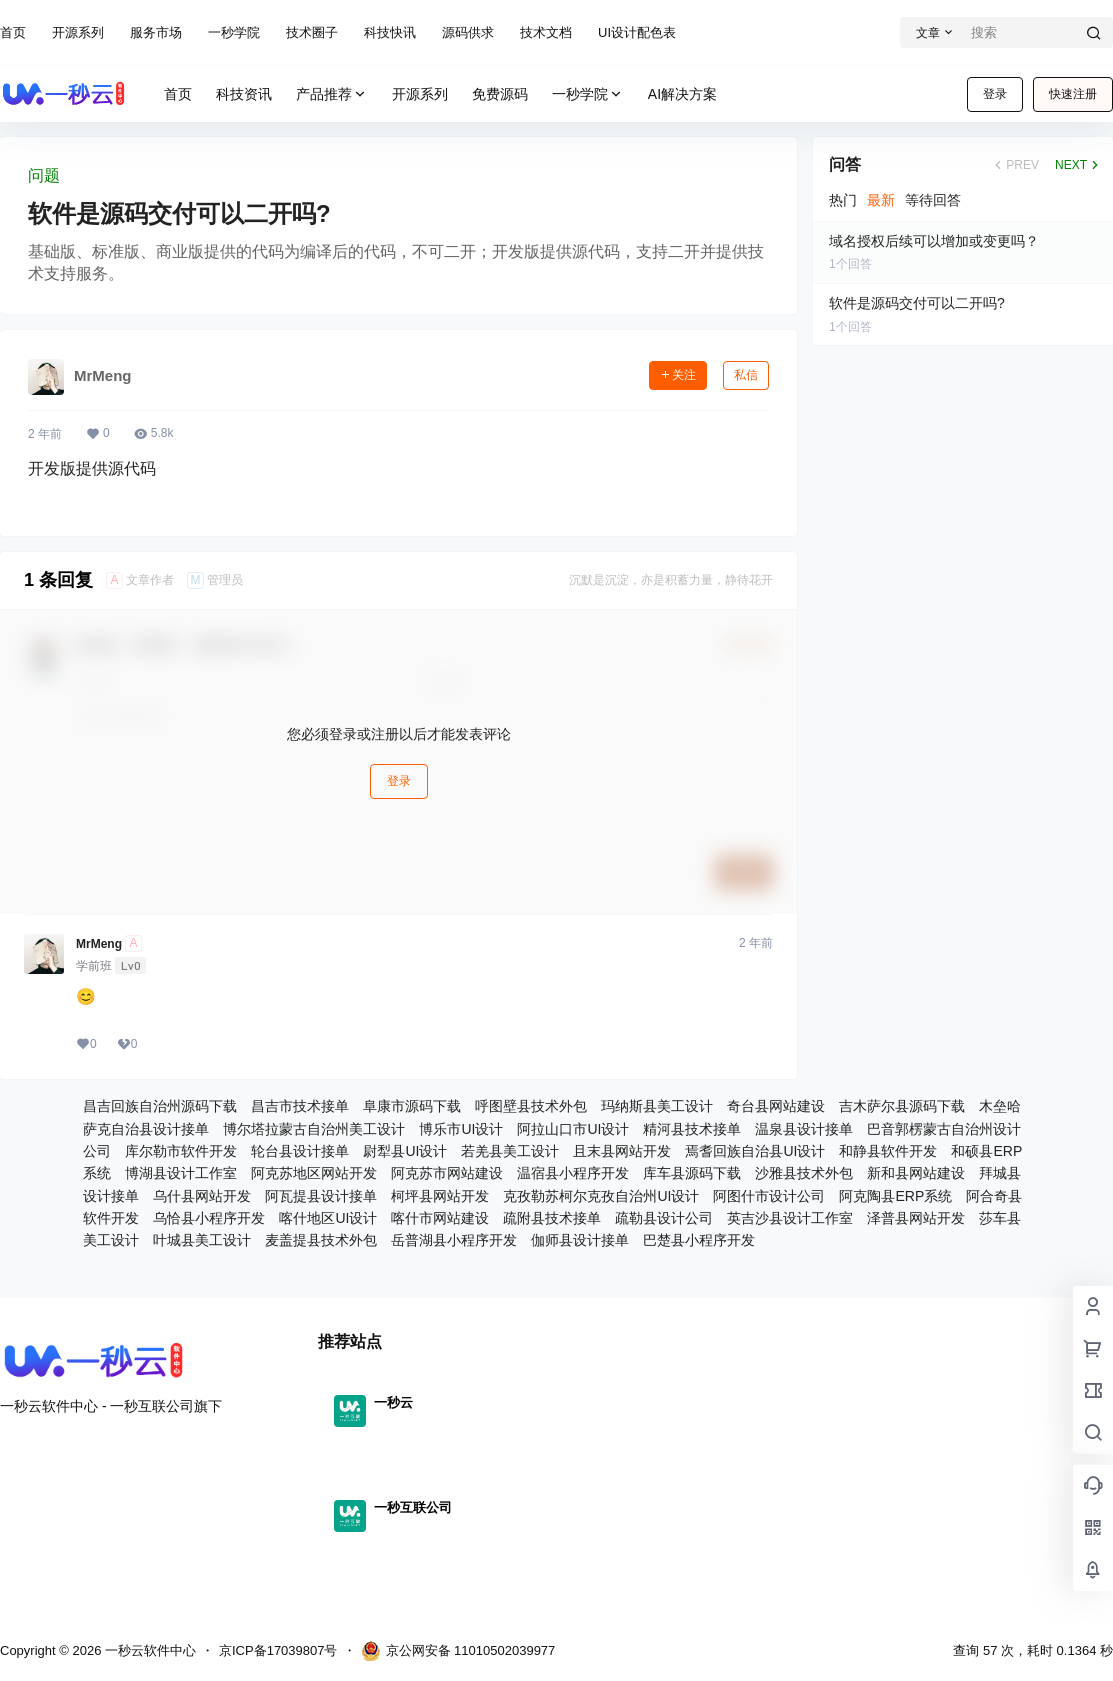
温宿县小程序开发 (573, 1173)
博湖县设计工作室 (181, 1173)
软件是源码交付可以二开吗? (179, 213)
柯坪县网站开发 (440, 1196)
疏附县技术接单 (552, 1218)
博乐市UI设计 (461, 1129)
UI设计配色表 (637, 32)
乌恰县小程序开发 (209, 1218)
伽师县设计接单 (580, 1240)
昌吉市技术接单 (300, 1106)
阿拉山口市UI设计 (573, 1129)
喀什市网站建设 (440, 1218)
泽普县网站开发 (916, 1218)
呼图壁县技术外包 (531, 1106)
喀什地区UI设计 (328, 1218)
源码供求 (468, 32)
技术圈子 (312, 32)
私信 (746, 375)
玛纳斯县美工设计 (657, 1106)
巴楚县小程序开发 (699, 1240)
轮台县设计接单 (300, 1151)
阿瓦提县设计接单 (321, 1196)
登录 (995, 94)
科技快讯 (390, 32)
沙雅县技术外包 (804, 1173)
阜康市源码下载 (412, 1106)
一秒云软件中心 (148, 1650)
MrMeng (99, 944)
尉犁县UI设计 (405, 1151)
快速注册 (1073, 94)
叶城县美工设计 (202, 1240)
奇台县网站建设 (776, 1106)
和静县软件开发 (888, 1151)
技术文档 (546, 32)
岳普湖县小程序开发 (454, 1240)
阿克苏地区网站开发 (314, 1173)
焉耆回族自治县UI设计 (755, 1151)
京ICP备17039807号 (278, 1650)
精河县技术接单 (692, 1129)
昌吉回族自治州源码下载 (160, 1106)
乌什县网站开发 (202, 1196)
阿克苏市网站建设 (447, 1173)
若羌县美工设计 (510, 1151)
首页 (13, 32)
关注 (678, 375)
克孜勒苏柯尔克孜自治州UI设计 (601, 1196)
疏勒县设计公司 (664, 1218)
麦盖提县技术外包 (321, 1240)
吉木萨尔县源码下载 (902, 1106)
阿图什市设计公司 (769, 1196)
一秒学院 (234, 32)
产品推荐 (332, 94)
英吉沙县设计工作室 (790, 1218)
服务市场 (156, 32)
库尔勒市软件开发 (181, 1151)
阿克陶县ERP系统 (895, 1196)
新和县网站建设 (916, 1173)
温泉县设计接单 (804, 1129)
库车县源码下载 (692, 1173)
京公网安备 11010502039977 (458, 1651)
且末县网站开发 (622, 1151)
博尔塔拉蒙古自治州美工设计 (314, 1129)
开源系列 (78, 32)
